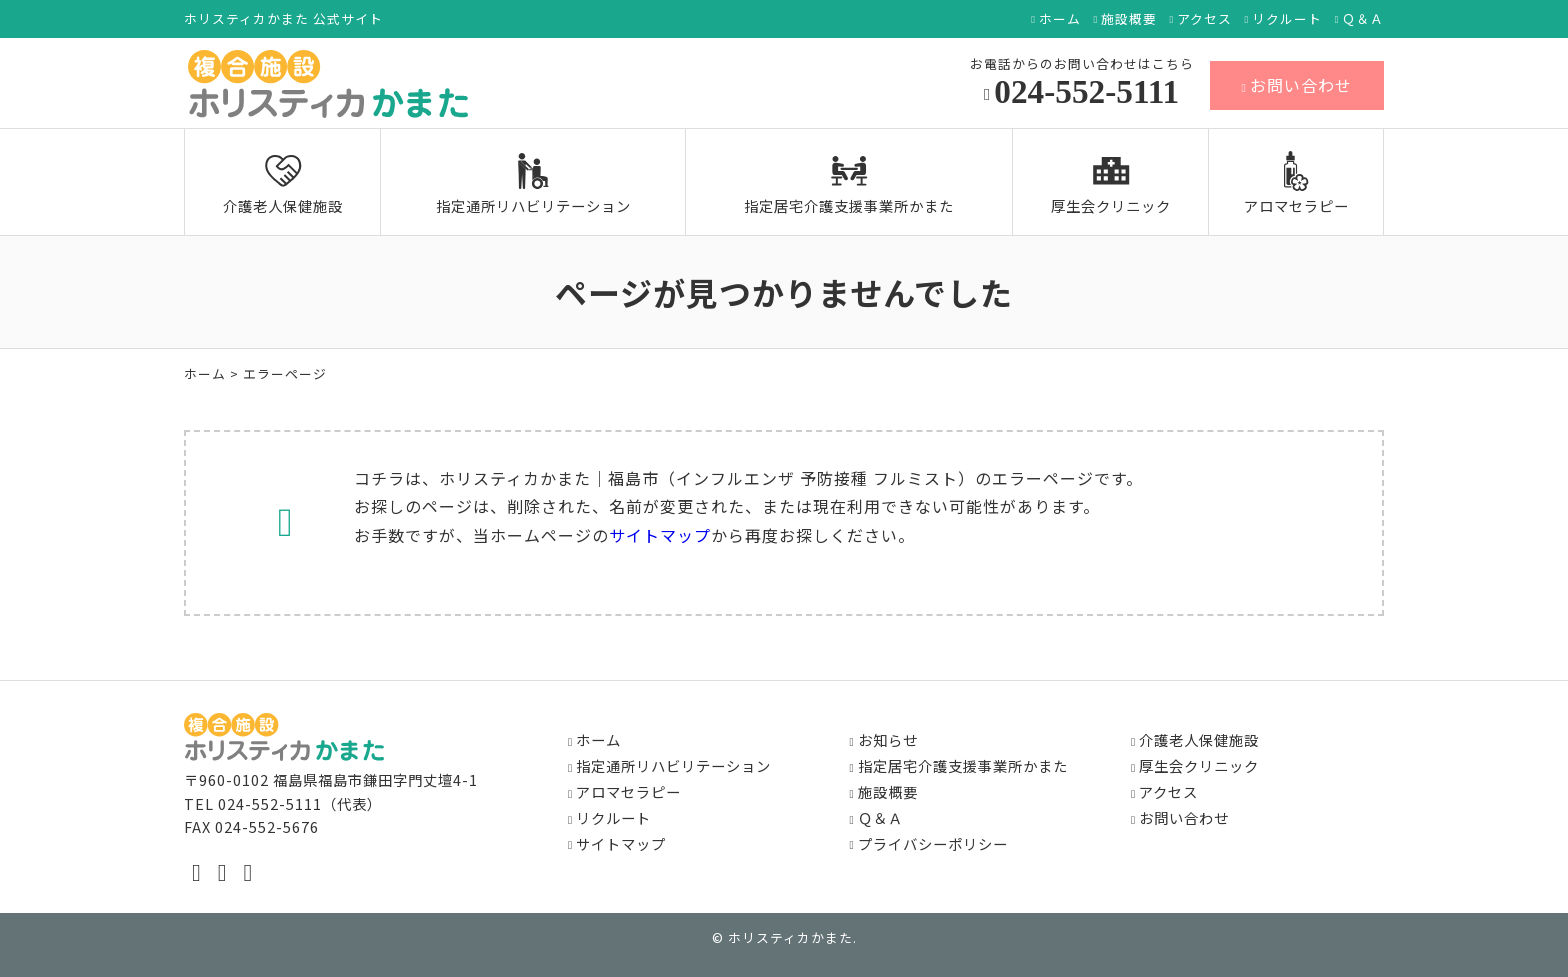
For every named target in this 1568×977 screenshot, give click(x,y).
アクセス (1204, 19)
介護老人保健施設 (283, 183)
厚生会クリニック (1111, 183)
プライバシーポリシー (933, 843)
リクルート (1287, 19)
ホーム (1060, 19)
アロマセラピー (1296, 183)
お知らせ (888, 739)
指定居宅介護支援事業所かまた (849, 183)
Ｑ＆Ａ (1363, 19)
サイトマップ (660, 535)
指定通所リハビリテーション (533, 183)
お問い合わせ (1297, 85)
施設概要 (1129, 19)
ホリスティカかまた (790, 937)
